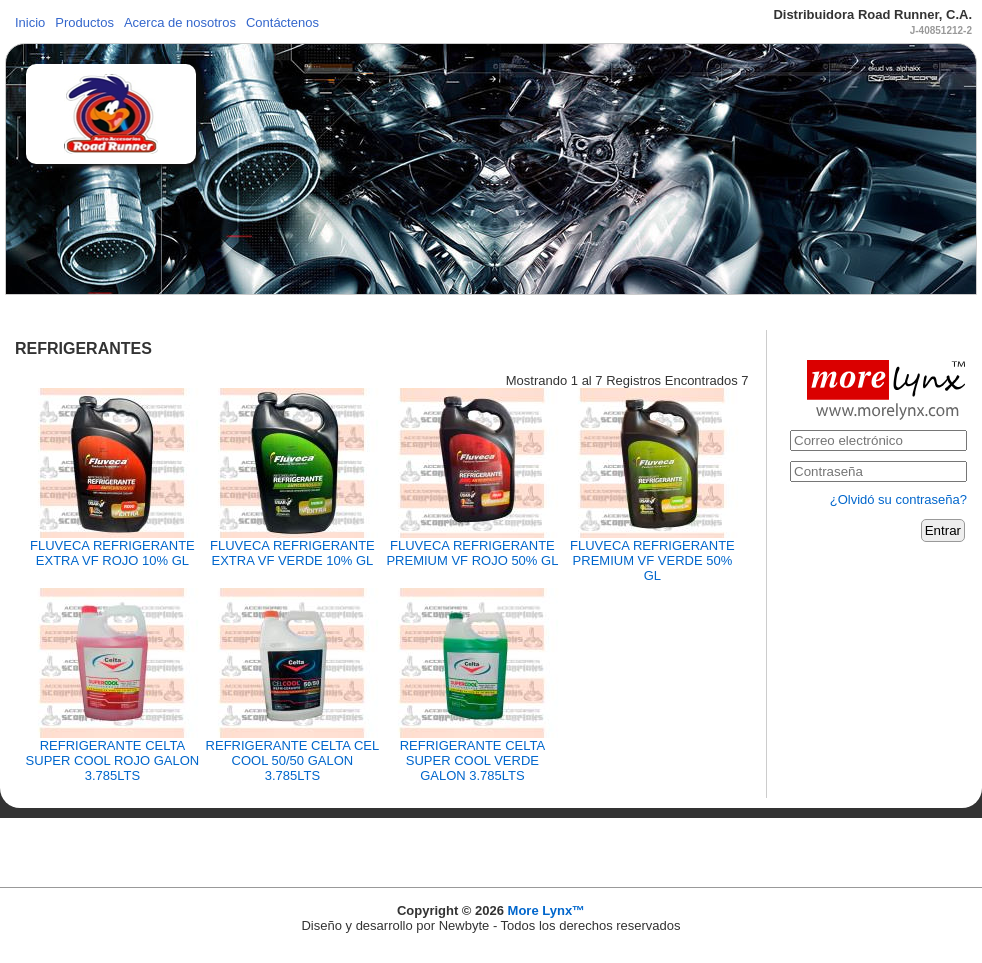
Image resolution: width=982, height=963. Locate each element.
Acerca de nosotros (180, 22)
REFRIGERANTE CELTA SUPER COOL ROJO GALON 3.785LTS (113, 760)
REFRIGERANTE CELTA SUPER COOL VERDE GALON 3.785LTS (472, 760)
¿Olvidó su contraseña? (898, 499)
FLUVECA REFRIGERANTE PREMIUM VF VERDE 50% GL (652, 560)
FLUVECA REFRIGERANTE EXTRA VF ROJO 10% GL (112, 553)
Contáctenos (282, 22)
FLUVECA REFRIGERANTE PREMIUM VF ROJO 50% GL (472, 553)
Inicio (30, 22)
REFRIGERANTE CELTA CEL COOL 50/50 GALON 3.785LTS (293, 760)
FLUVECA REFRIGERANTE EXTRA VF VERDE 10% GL (292, 553)
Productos (84, 22)
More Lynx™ (547, 910)
